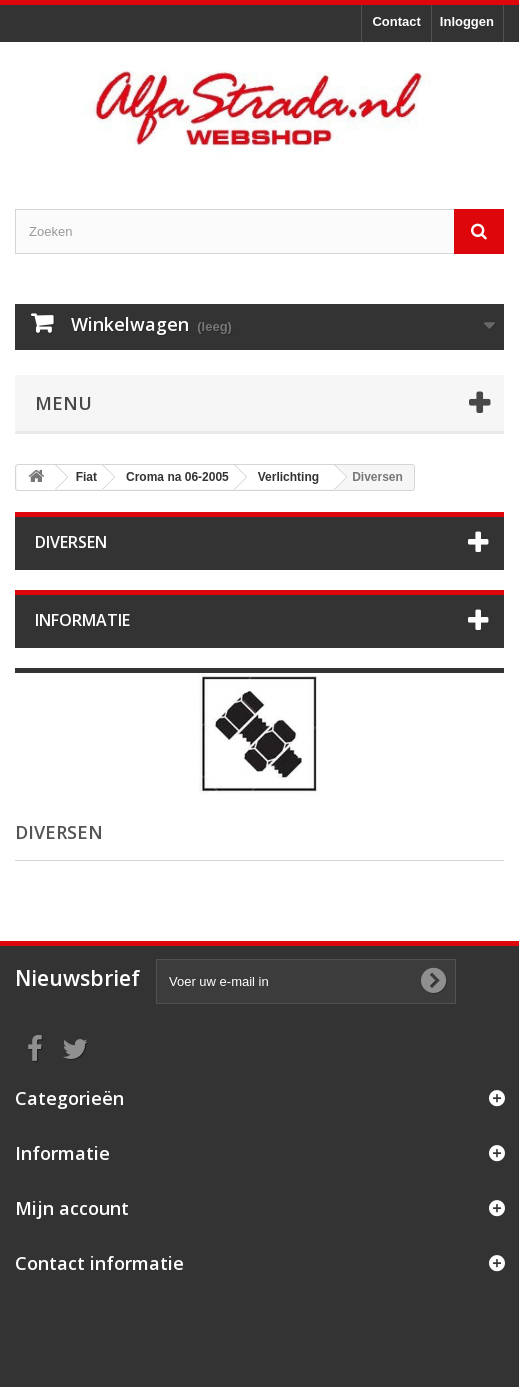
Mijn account (72, 1208)
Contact (396, 21)
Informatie (82, 620)
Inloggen (467, 21)
